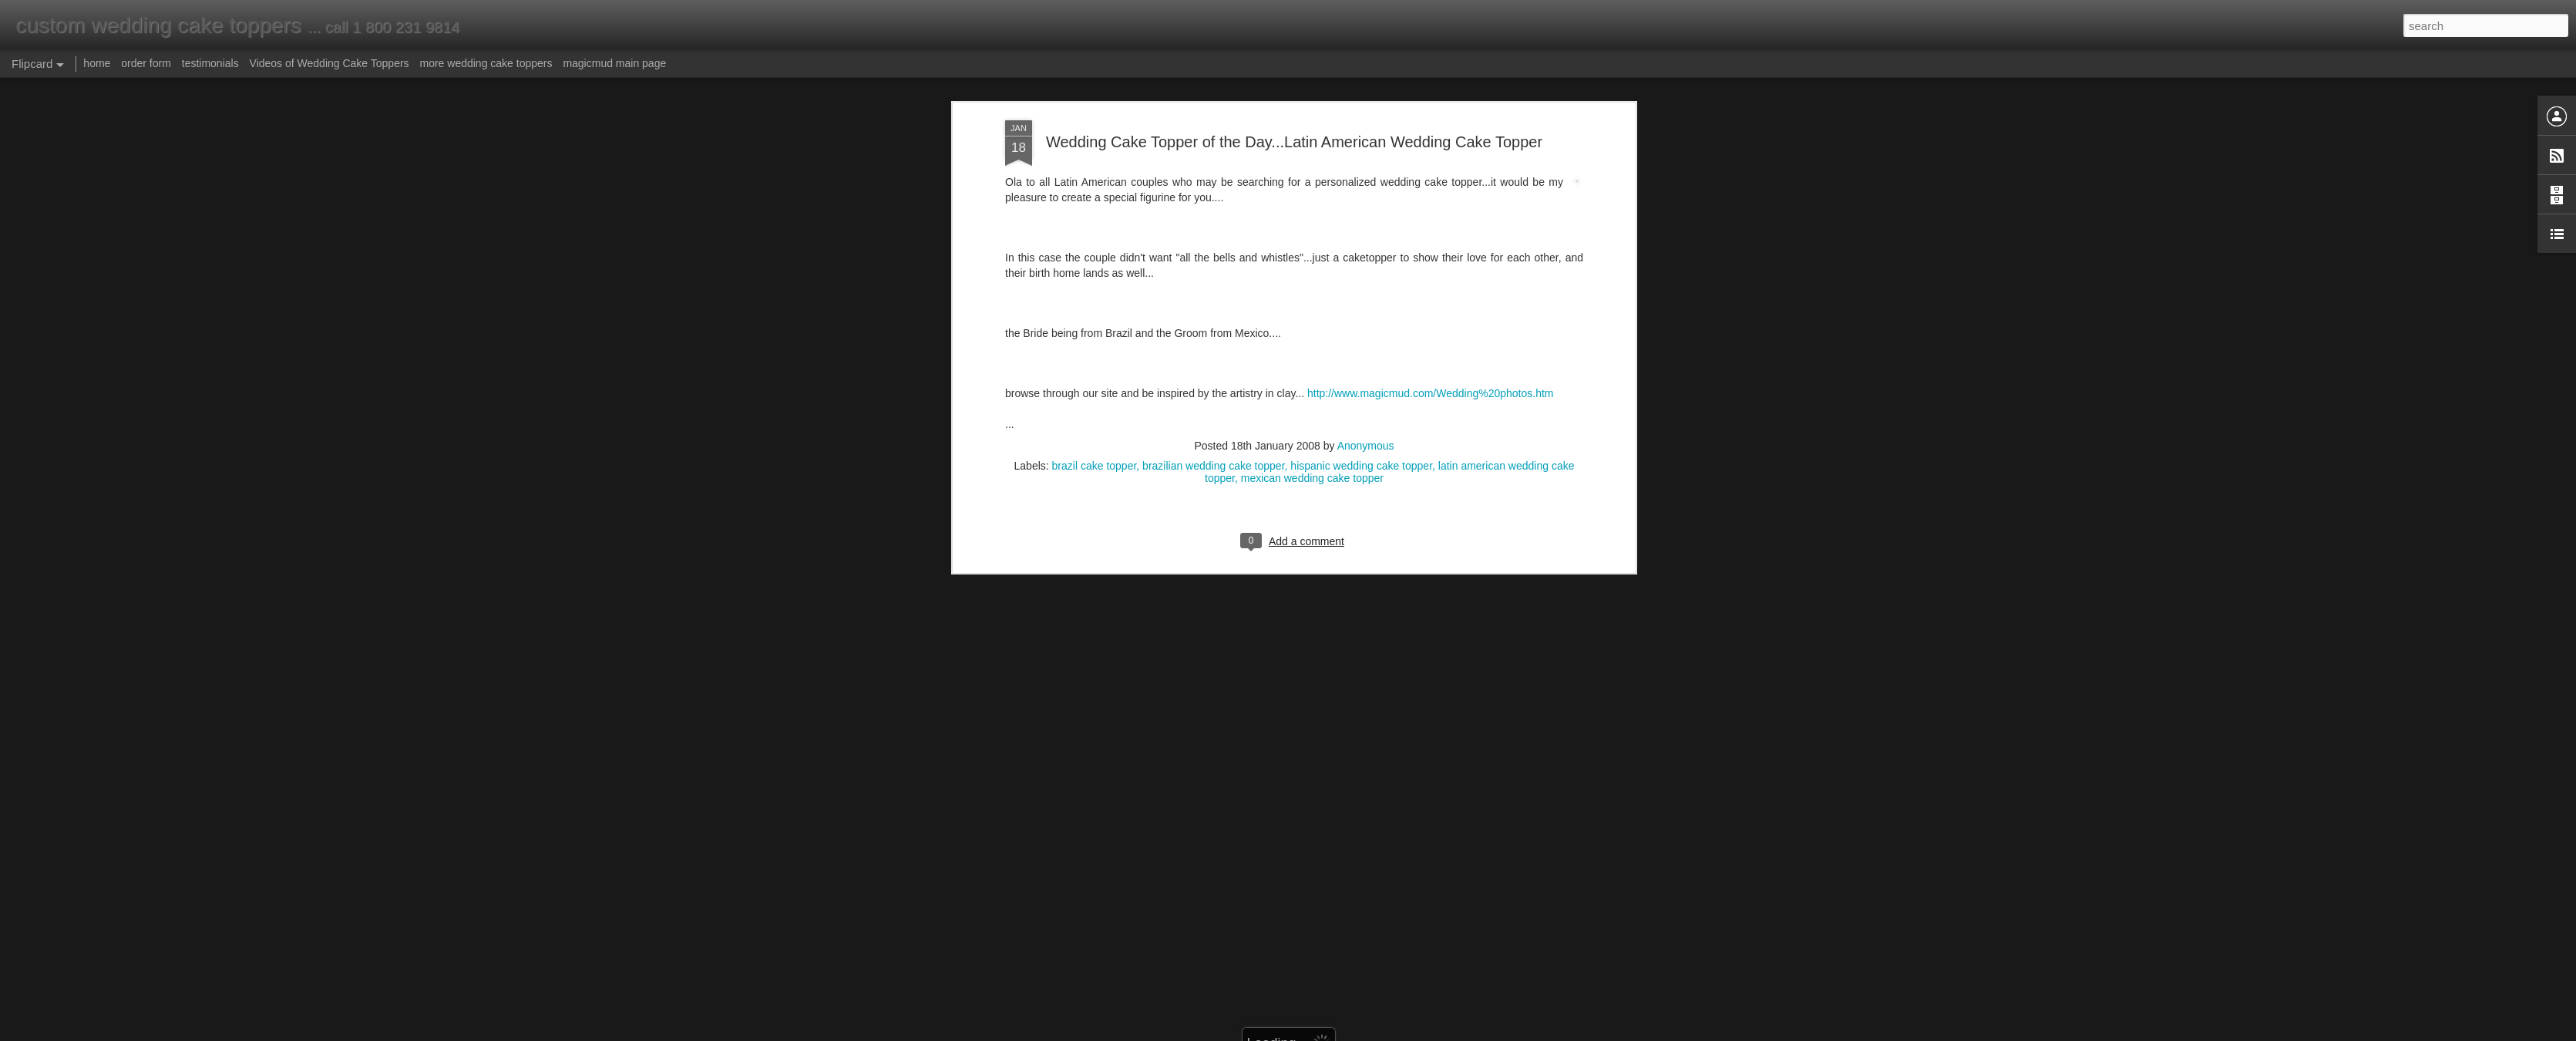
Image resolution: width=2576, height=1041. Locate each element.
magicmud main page (614, 63)
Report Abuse (1381, 1032)
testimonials (210, 63)
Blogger (1336, 1032)
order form (146, 63)
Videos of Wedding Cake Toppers (329, 63)
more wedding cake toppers (485, 63)
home (96, 63)
